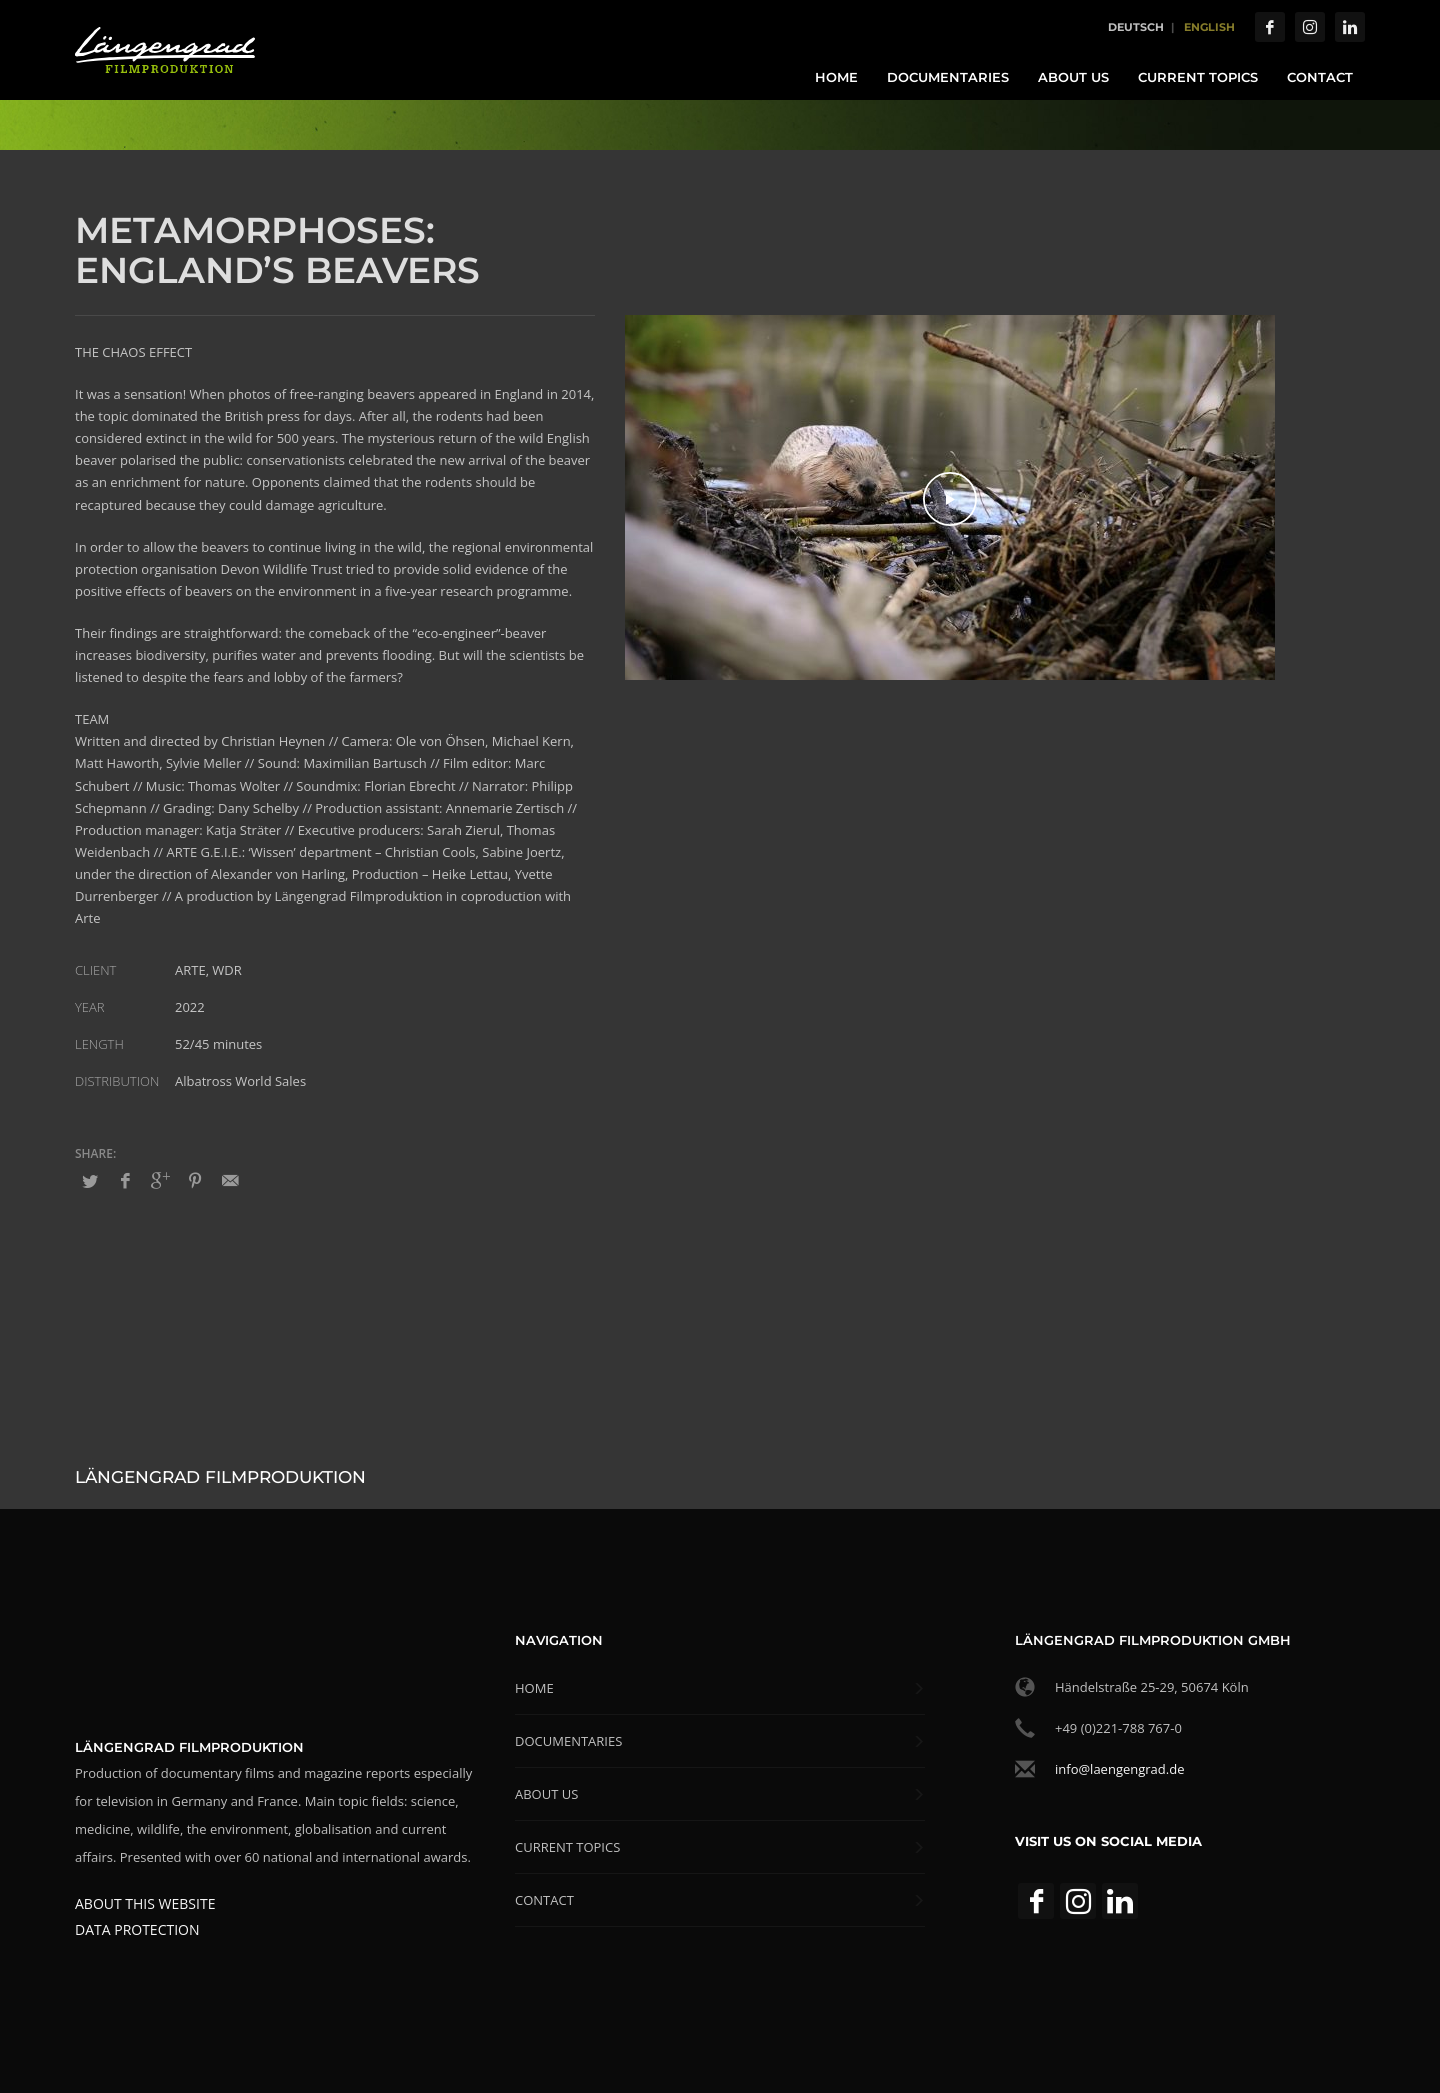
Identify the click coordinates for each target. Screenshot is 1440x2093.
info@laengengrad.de (1119, 1769)
